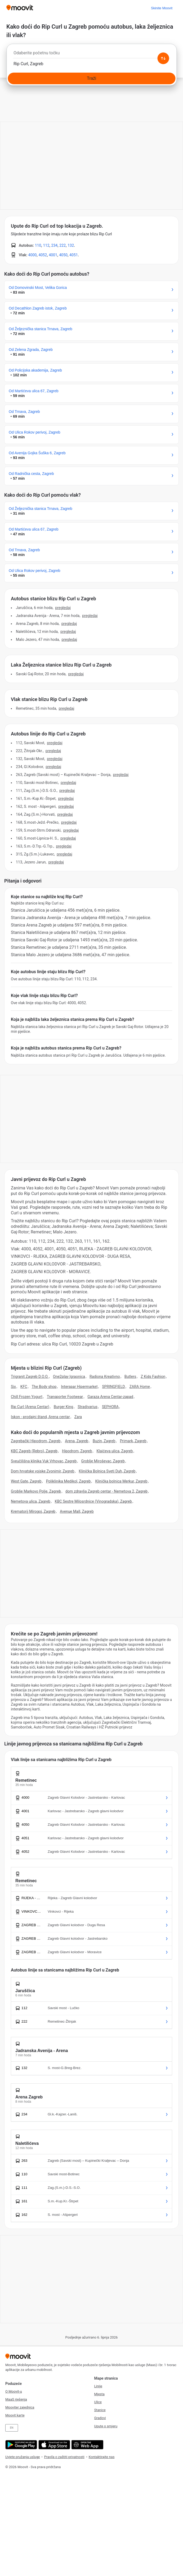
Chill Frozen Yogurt (26, 1397)
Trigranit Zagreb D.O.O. (29, 1376)
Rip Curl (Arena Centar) (30, 1407)
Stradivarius (87, 1407)
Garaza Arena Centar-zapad (110, 1397)
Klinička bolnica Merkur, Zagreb (121, 1481)
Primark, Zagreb (133, 1441)
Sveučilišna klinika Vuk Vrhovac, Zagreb (44, 1461)
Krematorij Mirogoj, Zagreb (33, 1511)
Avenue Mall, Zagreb (77, 1511)
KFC (23, 1386)
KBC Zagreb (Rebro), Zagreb (34, 1451)
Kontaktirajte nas (102, 2457)
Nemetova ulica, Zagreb (30, 1501)
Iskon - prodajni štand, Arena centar (40, 1417)
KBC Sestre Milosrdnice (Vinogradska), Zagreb (93, 1501)
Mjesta (99, 2394)
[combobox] (91, 54)
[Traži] (91, 78)
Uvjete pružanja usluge (22, 2457)
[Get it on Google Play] (20, 2444)
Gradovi (100, 2418)
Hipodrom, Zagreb (77, 1451)
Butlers (130, 1376)
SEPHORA (110, 1407)
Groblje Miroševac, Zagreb (103, 1461)
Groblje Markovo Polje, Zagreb (36, 1491)
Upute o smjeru (106, 2426)
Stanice (100, 2410)
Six (13, 1386)
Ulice (98, 2402)
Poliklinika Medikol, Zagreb (68, 1481)
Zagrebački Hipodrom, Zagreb (35, 1441)
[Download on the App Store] (53, 2444)
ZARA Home (140, 1386)
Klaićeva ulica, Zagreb (114, 1451)
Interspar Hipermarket (79, 1386)
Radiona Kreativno (105, 1376)
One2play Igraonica (69, 1376)
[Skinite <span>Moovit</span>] (162, 8)
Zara (78, 1417)
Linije (98, 2386)
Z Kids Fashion (153, 1376)
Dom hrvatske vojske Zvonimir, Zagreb (42, 1471)
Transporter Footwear (65, 1397)
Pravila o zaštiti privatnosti (64, 2457)
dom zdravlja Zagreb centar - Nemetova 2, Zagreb (106, 1491)
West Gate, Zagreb (26, 1481)
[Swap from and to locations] (163, 58)
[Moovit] (19, 8)
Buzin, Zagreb (104, 1441)
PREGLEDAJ (63, 608)
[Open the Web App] (87, 2444)
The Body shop (44, 1386)
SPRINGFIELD (113, 1386)
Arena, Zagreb (76, 1441)
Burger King (63, 1407)
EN (12, 2427)
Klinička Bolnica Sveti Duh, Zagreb (107, 1471)
